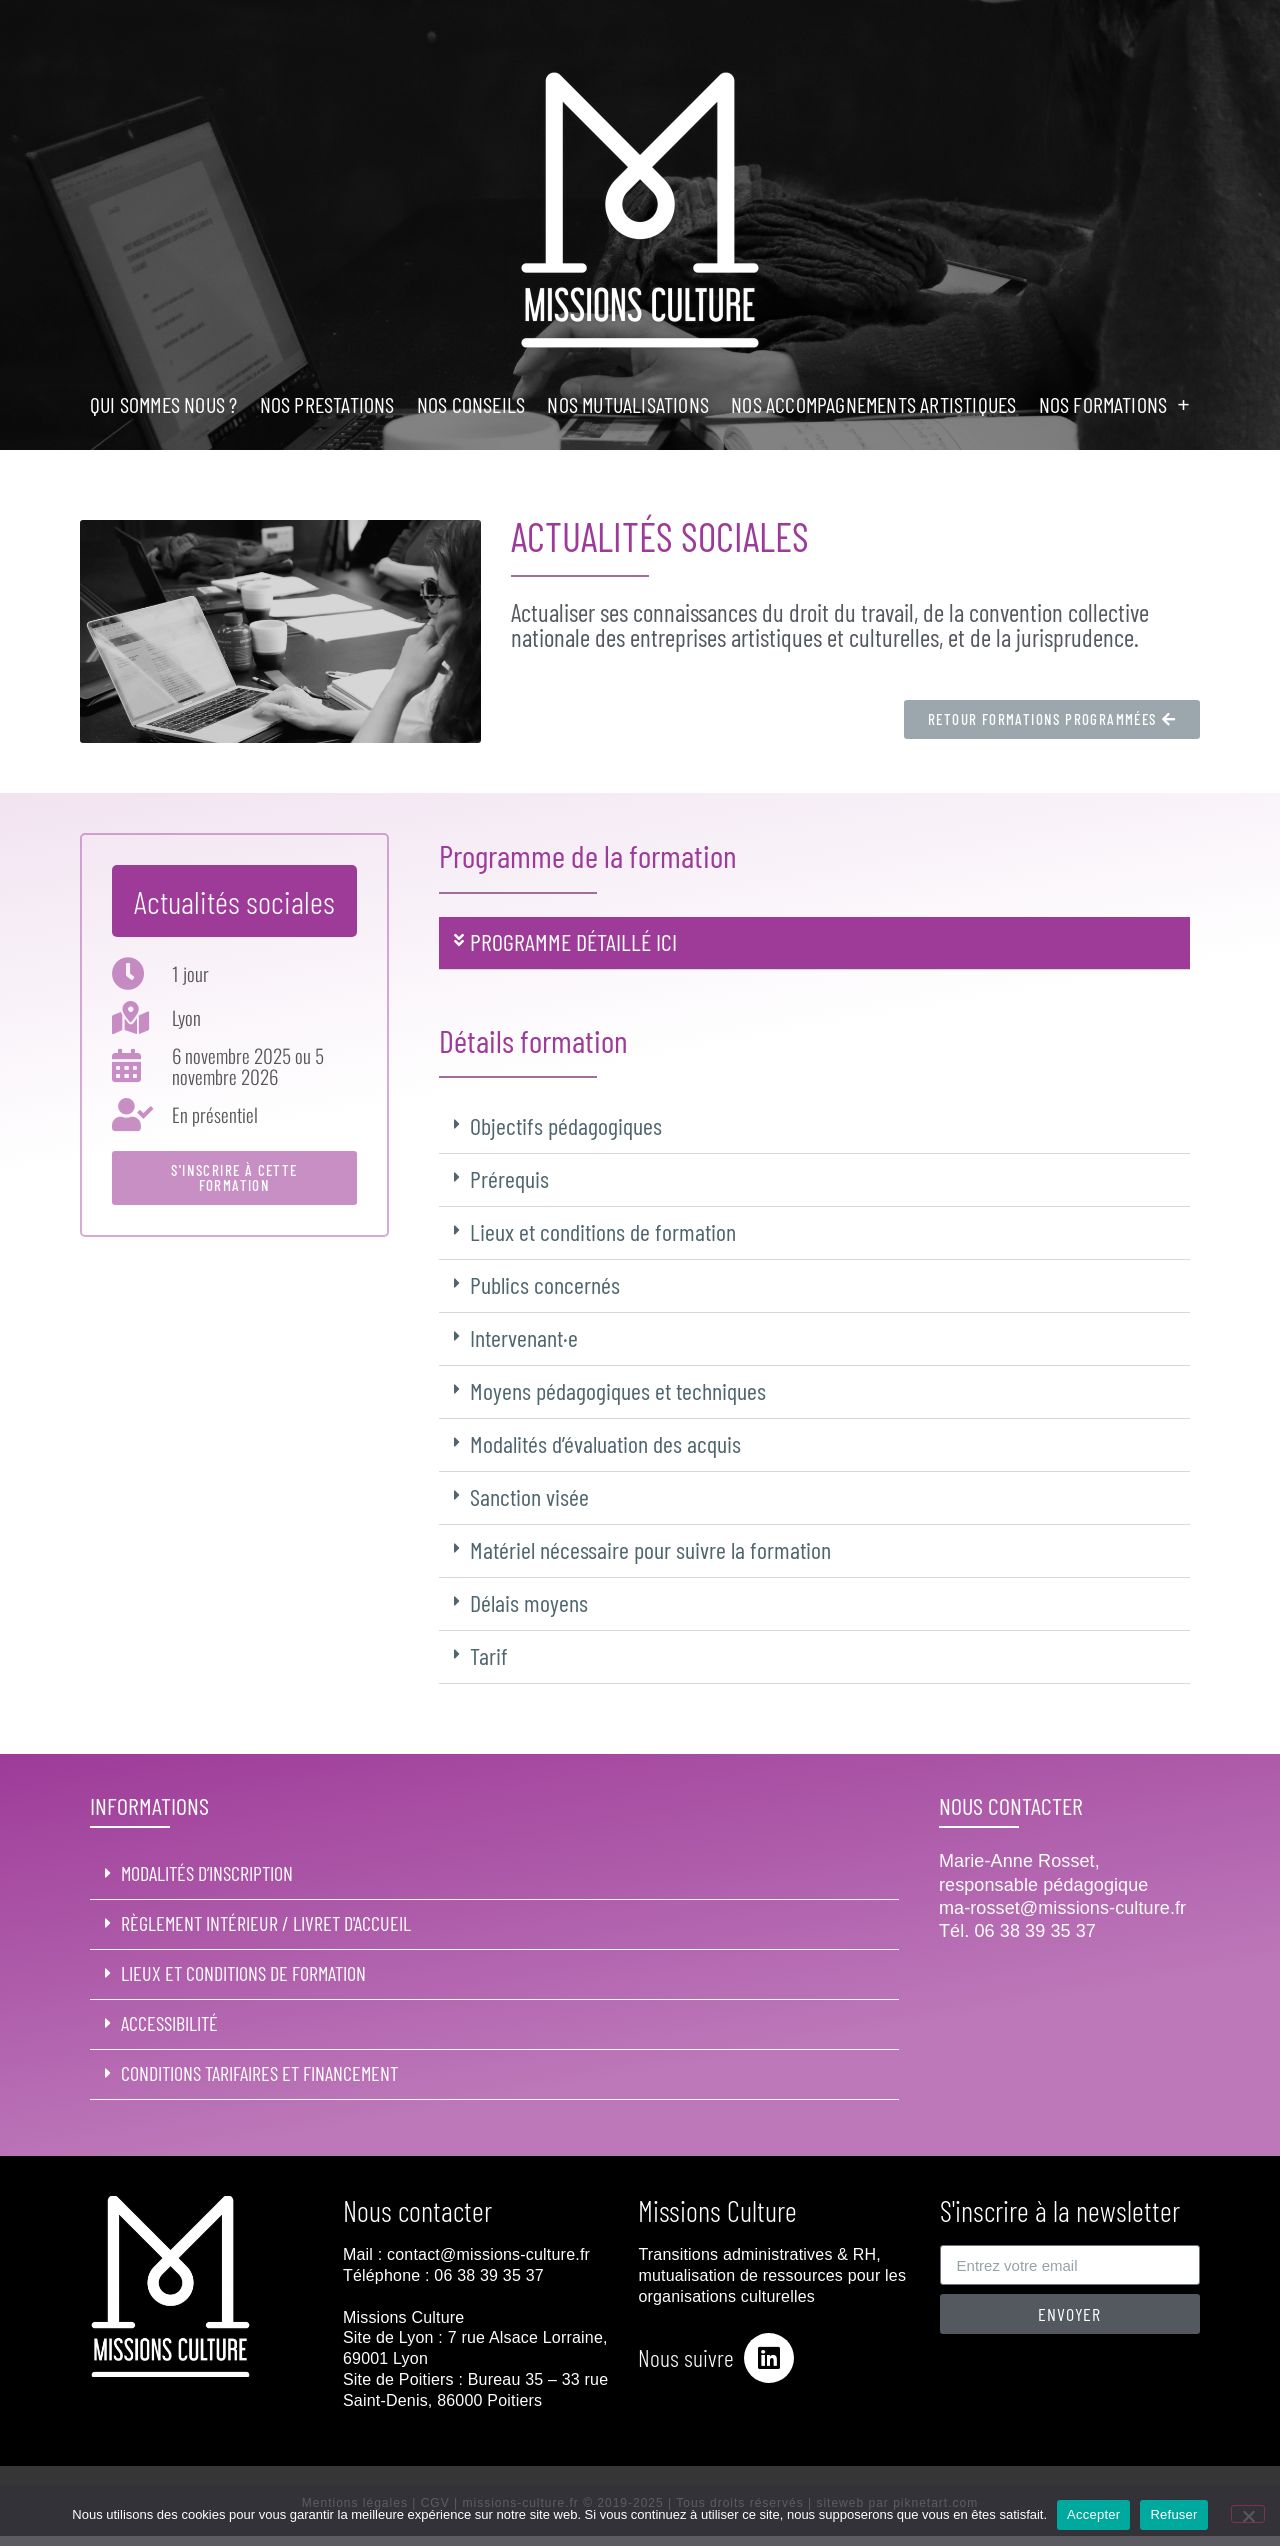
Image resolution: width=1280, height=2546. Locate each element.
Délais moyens (529, 1602)
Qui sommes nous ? (163, 404)
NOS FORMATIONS (1115, 404)
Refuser (1173, 2514)
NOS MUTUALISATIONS (628, 404)
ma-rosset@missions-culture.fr (1062, 1908)
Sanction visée (529, 1496)
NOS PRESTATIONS (327, 404)
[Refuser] (1248, 2514)
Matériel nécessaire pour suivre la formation (650, 1549)
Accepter (1093, 2514)
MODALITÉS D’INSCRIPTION (207, 1873)
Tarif (489, 1655)
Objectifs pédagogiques (566, 1125)
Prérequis (509, 1178)
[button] (814, 943)
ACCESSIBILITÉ (169, 2023)
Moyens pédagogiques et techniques (618, 1390)
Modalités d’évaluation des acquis (605, 1443)
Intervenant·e (524, 1337)
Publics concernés (545, 1284)
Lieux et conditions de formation (603, 1231)
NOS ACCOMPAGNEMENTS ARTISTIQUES (873, 404)
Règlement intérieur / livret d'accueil (266, 1923)
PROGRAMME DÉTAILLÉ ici (573, 941)
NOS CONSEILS (471, 404)
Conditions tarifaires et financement (259, 2073)
